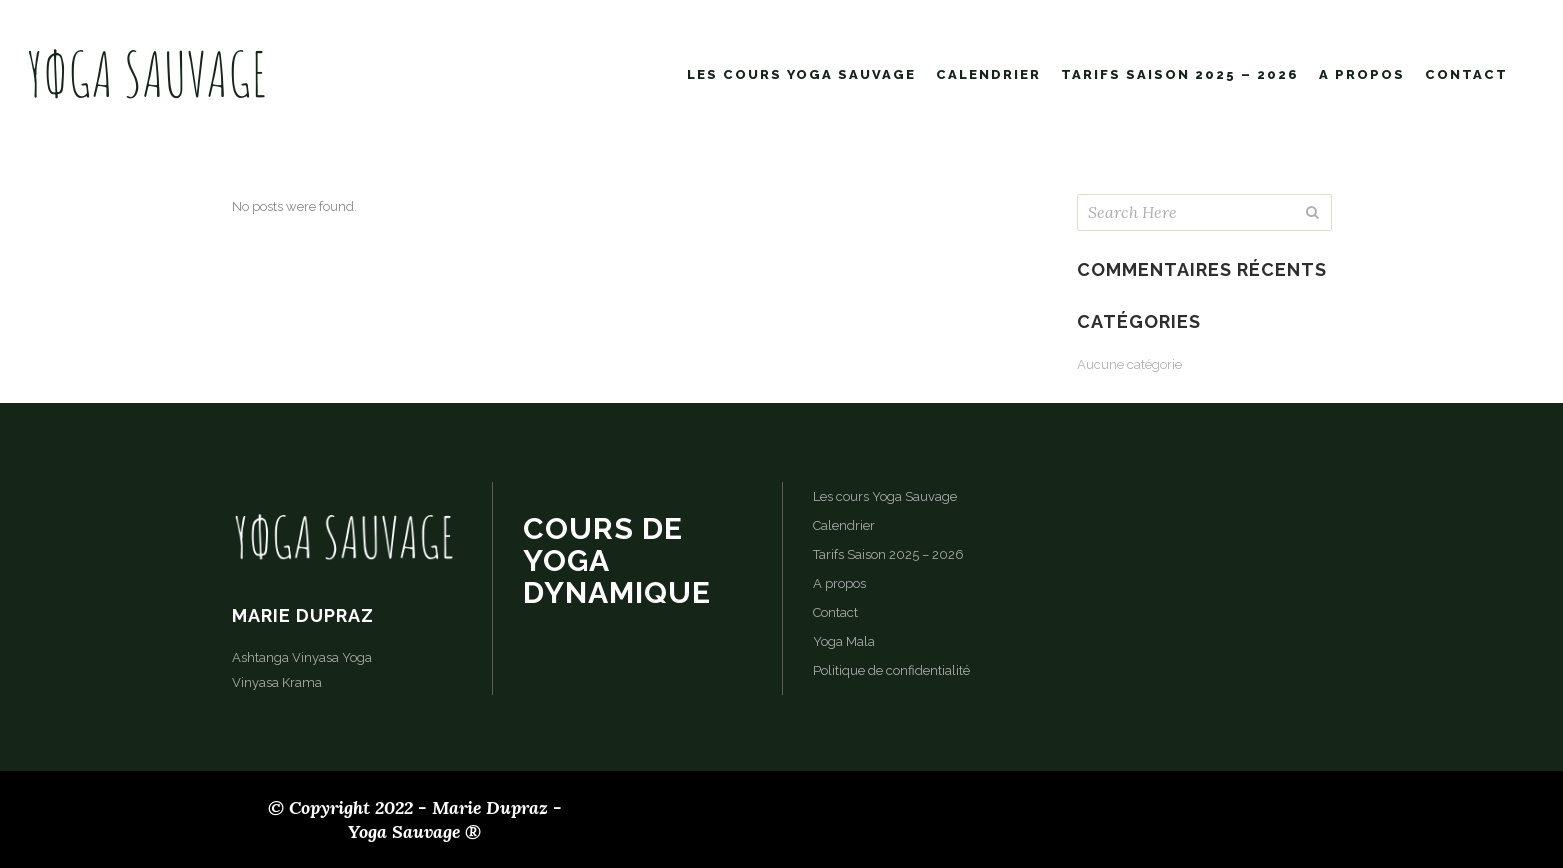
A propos (839, 583)
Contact (835, 612)
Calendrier (844, 525)
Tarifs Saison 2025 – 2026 (888, 554)
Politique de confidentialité (891, 670)
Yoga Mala (844, 641)
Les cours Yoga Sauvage (885, 496)
